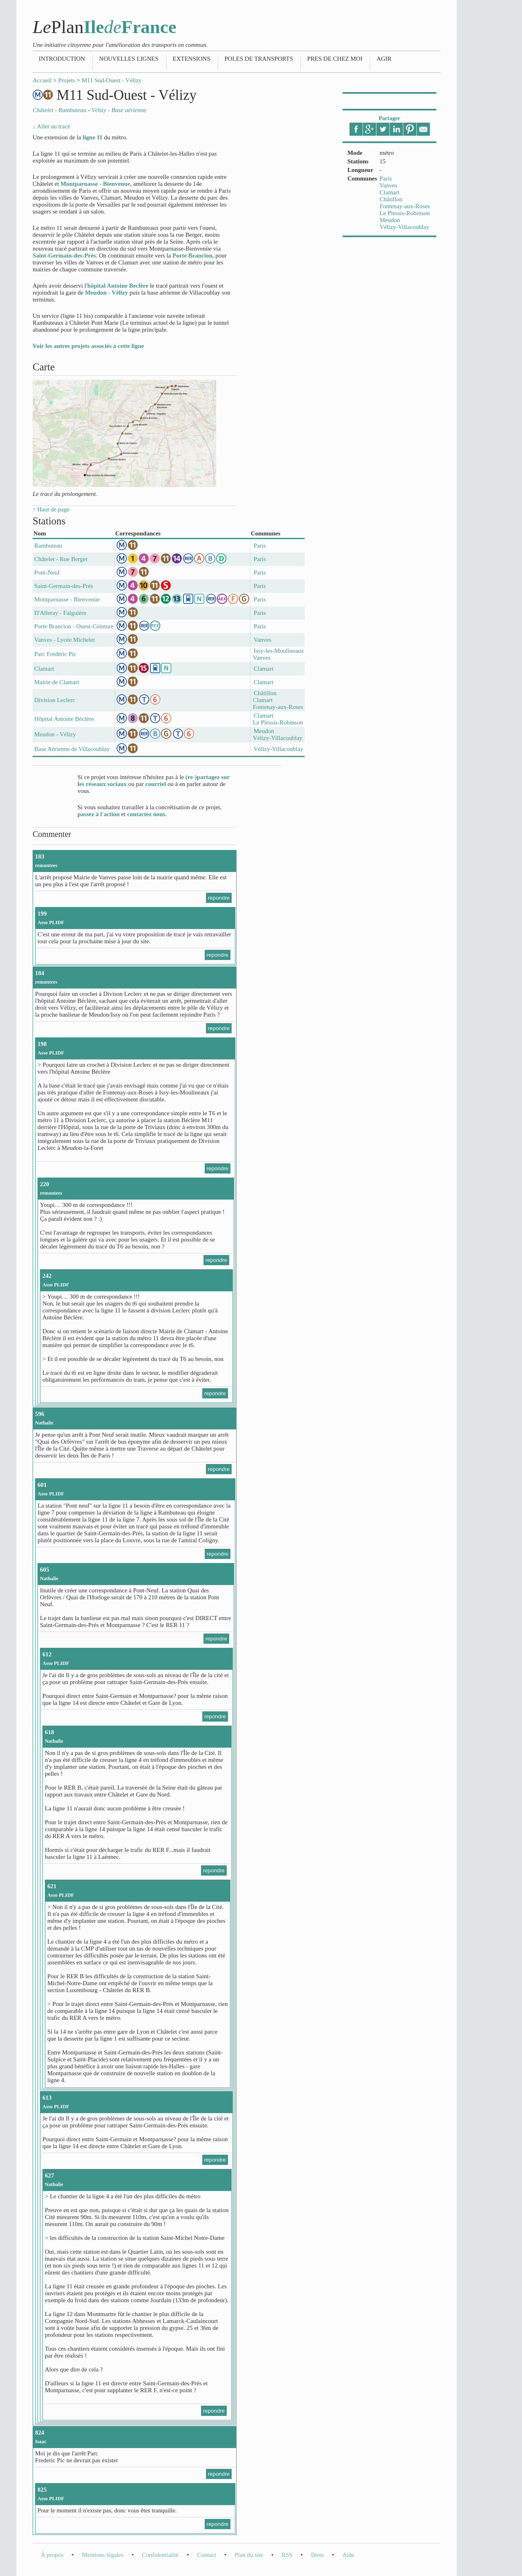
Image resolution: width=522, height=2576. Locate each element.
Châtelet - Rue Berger (61, 559)
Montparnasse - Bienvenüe (67, 599)
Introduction (62, 58)
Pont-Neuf (47, 572)
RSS (286, 2555)
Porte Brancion (192, 255)
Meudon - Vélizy (106, 292)
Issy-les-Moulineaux (279, 650)
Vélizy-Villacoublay (404, 227)
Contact (206, 2555)
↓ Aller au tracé (51, 126)
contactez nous (146, 814)
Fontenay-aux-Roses (405, 206)
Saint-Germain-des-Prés (64, 255)
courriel (155, 784)
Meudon (390, 220)
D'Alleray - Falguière (60, 613)
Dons (317, 2555)
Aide (348, 2555)
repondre (219, 898)
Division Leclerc (54, 700)
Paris (386, 178)
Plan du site (248, 2555)
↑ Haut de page (51, 509)
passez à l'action (98, 814)
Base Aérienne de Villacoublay (72, 749)
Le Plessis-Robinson (405, 213)
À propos (52, 2555)
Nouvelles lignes (128, 58)
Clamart (389, 192)
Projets (66, 80)
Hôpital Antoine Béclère (64, 719)
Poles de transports (258, 58)
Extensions (191, 58)
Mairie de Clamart (56, 682)
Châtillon (391, 199)
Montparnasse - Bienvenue (95, 184)
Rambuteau (48, 545)
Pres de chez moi (334, 58)
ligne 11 (92, 137)
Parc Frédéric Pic (55, 654)
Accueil (42, 80)
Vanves (388, 185)
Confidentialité (160, 2555)
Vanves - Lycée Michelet (64, 639)
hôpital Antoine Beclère (117, 285)
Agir (384, 58)
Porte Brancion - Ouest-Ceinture (74, 626)
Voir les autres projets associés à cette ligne (88, 346)
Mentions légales (103, 2555)
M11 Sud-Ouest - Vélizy (112, 80)
